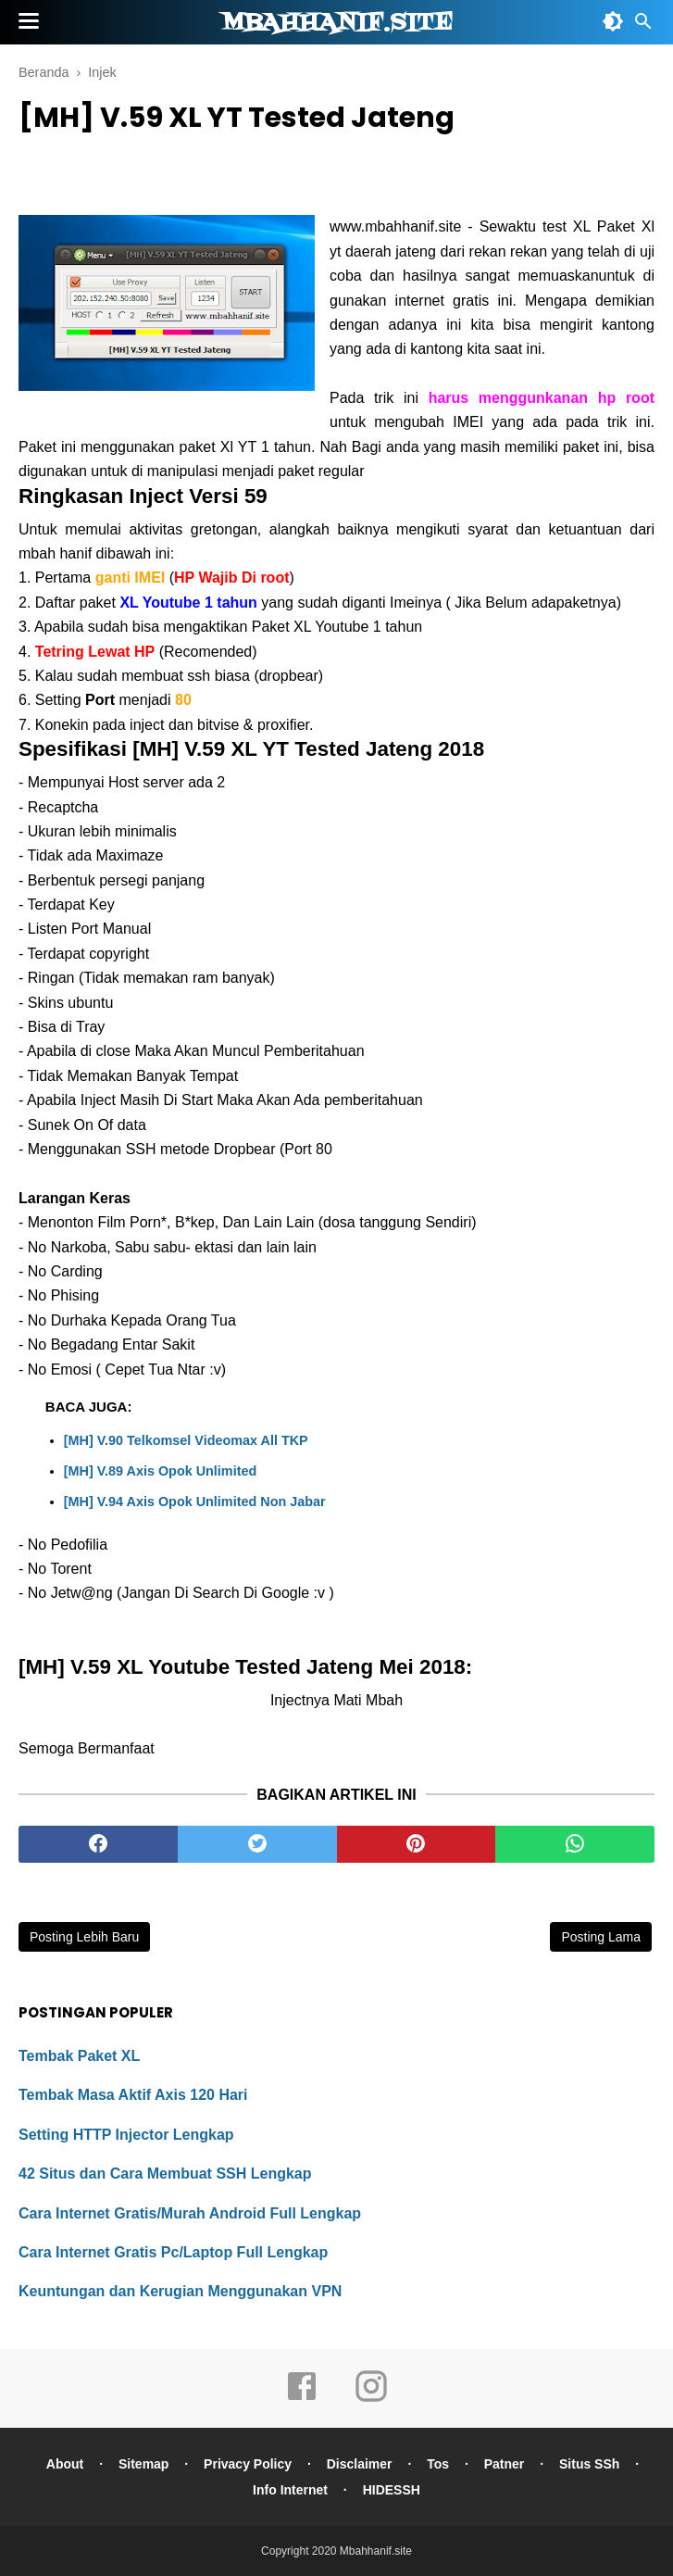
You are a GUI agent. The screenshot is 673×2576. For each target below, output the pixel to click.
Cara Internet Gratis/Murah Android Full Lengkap (190, 2213)
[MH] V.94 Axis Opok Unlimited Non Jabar (195, 1501)
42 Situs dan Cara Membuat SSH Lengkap (165, 2173)
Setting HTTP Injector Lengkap (126, 2134)
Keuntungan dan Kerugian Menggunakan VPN (180, 2291)
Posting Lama (601, 1936)
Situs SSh (589, 2464)
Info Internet (290, 2489)
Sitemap (143, 2464)
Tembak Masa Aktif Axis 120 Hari (133, 2095)
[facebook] (98, 1844)
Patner (504, 2464)
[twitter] (257, 1844)
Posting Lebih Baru (84, 1936)
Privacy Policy (248, 2464)
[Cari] (643, 26)
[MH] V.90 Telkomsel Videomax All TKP (186, 1440)
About (64, 2464)
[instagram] (371, 2399)
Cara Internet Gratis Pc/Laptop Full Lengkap (173, 2252)
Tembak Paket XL (79, 2056)
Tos (438, 2464)
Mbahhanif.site (337, 23)
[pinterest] (416, 1844)
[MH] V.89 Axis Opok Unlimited (160, 1471)
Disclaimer (360, 2464)
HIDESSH (391, 2489)
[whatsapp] (574, 1844)
